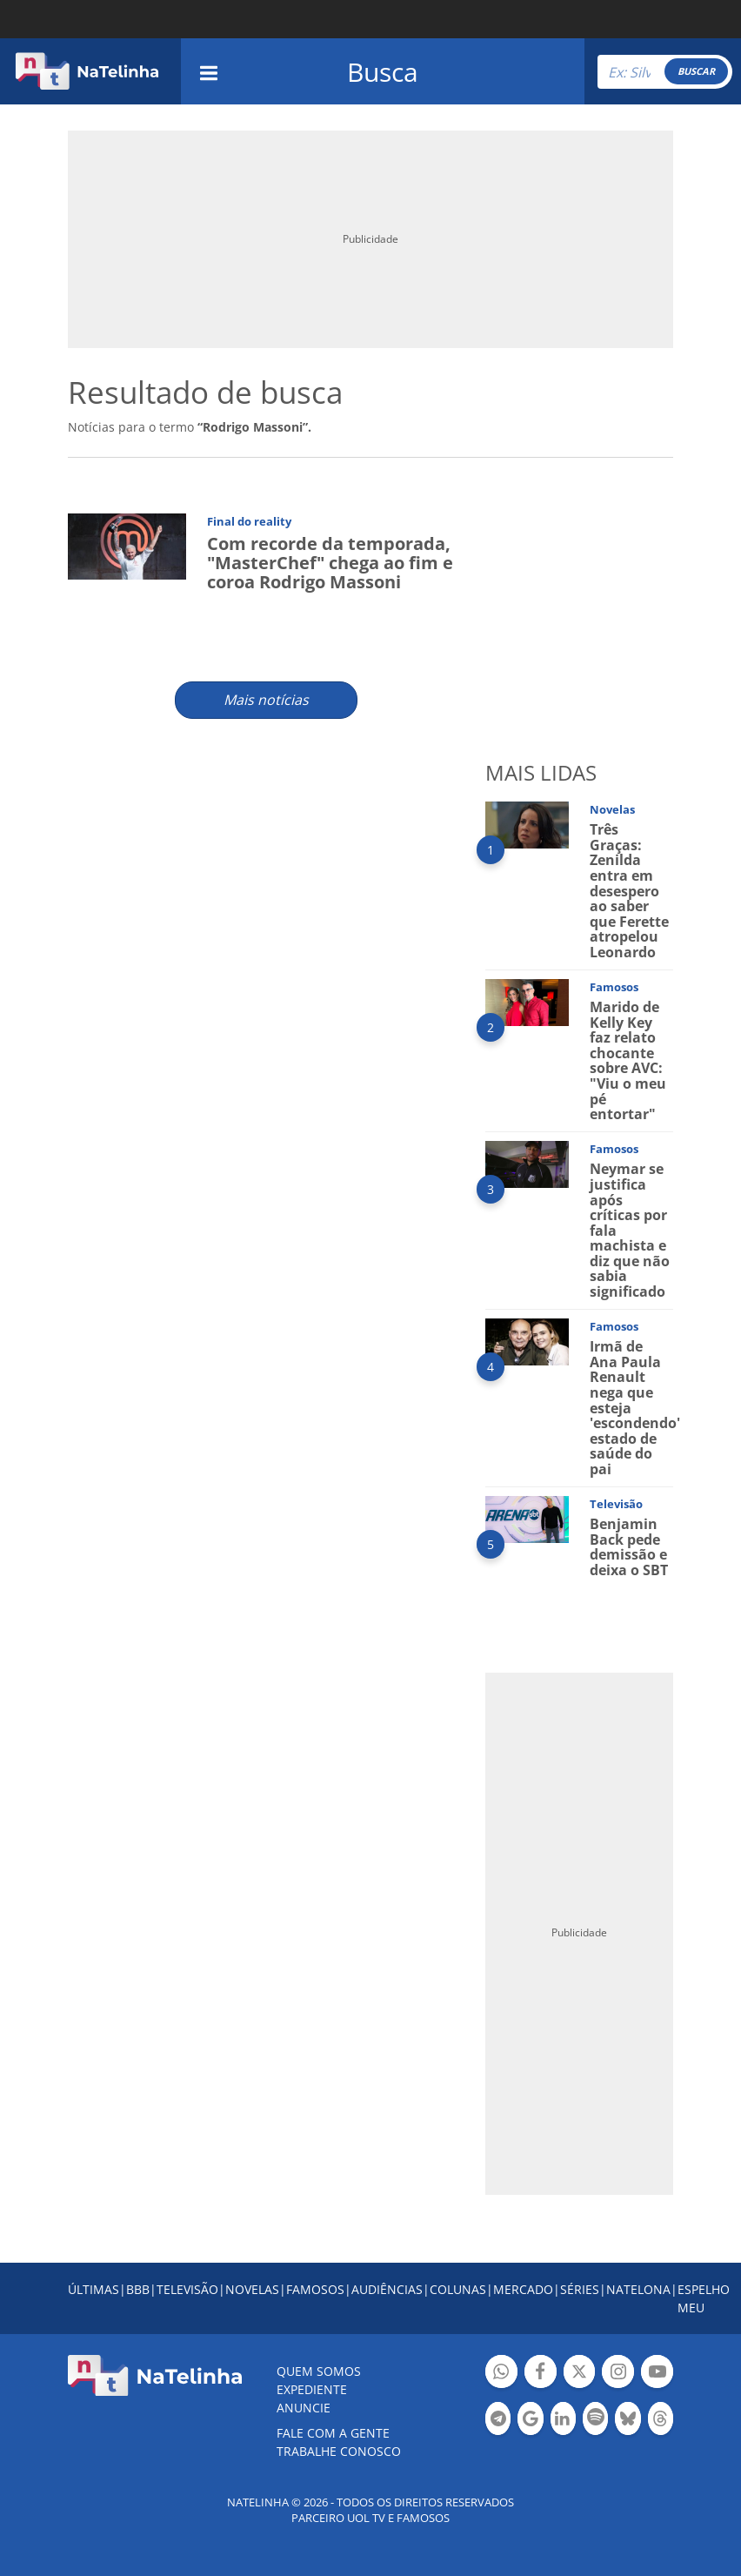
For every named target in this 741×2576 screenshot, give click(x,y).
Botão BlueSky (627, 2420)
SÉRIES (579, 2289)
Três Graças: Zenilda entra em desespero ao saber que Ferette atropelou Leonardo (629, 891)
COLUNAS (458, 2289)
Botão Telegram (498, 2420)
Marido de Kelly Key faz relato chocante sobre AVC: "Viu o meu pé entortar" (628, 1060)
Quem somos (319, 2371)
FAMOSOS (315, 2289)
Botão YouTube (657, 2373)
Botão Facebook (540, 2373)
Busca (382, 72)
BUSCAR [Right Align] (696, 70)
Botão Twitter (580, 2373)
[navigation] (209, 71)
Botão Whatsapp (501, 2373)
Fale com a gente (333, 2433)
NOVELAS (252, 2289)
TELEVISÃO (187, 2289)
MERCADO (523, 2289)
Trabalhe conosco (339, 2451)
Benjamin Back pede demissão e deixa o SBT (629, 1547)
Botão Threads (660, 2420)
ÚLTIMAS (93, 2289)
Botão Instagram (618, 2373)
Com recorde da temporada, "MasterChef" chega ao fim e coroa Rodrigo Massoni (330, 563)
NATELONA (638, 2289)
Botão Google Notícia (530, 2420)
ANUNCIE (303, 2407)
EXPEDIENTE (312, 2389)
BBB (138, 2289)
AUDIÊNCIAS (387, 2289)
